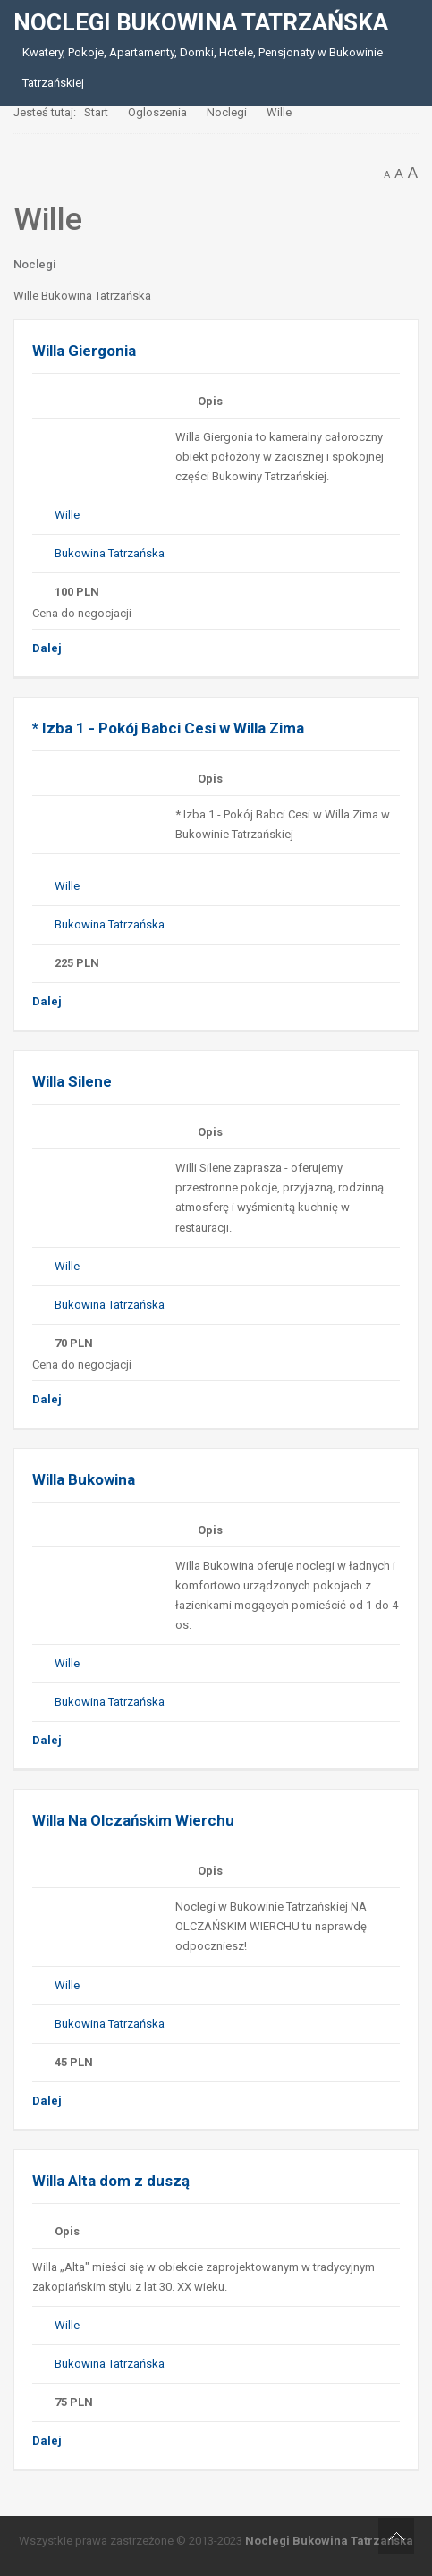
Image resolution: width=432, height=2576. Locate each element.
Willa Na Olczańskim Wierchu (133, 1820)
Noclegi (34, 264)
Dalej (47, 648)
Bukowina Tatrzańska (110, 553)
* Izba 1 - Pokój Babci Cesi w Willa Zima (168, 728)
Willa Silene (72, 1081)
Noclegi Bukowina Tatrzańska (329, 2540)
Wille (67, 514)
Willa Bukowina (83, 1479)
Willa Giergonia (84, 351)
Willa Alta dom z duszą (111, 2181)
